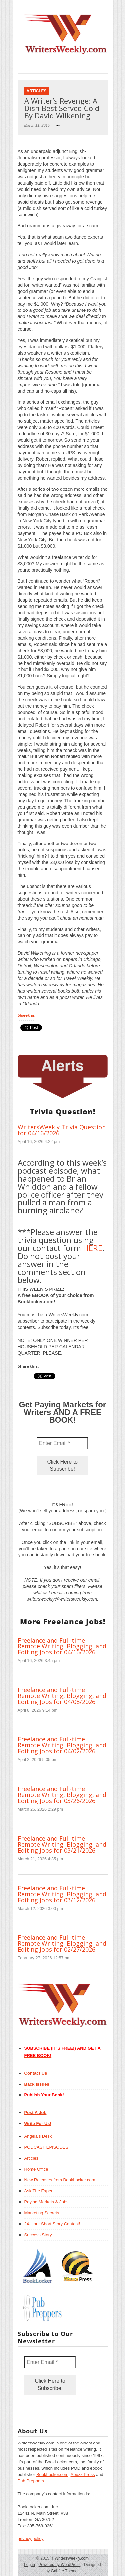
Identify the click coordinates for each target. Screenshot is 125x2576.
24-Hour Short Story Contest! (52, 2223)
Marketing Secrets (41, 2212)
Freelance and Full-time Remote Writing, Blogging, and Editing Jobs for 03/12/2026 (62, 1894)
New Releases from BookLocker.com (59, 2179)
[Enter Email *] (62, 1443)
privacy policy (31, 2538)
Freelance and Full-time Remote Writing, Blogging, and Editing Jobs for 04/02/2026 (62, 1745)
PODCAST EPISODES (46, 2147)
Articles (37, 91)
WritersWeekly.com (70, 2558)
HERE (92, 1247)
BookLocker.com (52, 2474)
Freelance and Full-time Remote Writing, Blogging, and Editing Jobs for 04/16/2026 (62, 1646)
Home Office (36, 2169)
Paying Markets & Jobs (46, 2201)
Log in (29, 2564)
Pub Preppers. (31, 2480)
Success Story (38, 2234)
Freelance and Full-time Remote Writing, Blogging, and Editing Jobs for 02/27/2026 (62, 1943)
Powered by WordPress (60, 2564)
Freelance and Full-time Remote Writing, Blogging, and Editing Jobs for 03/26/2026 (62, 1795)
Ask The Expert (39, 2190)
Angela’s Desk (38, 2136)
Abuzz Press (83, 2474)
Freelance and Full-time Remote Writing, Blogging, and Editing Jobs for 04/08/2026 (62, 1696)
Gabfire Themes (65, 2571)
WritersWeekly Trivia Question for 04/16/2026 (62, 1130)
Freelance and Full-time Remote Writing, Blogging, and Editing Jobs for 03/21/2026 (62, 1844)
